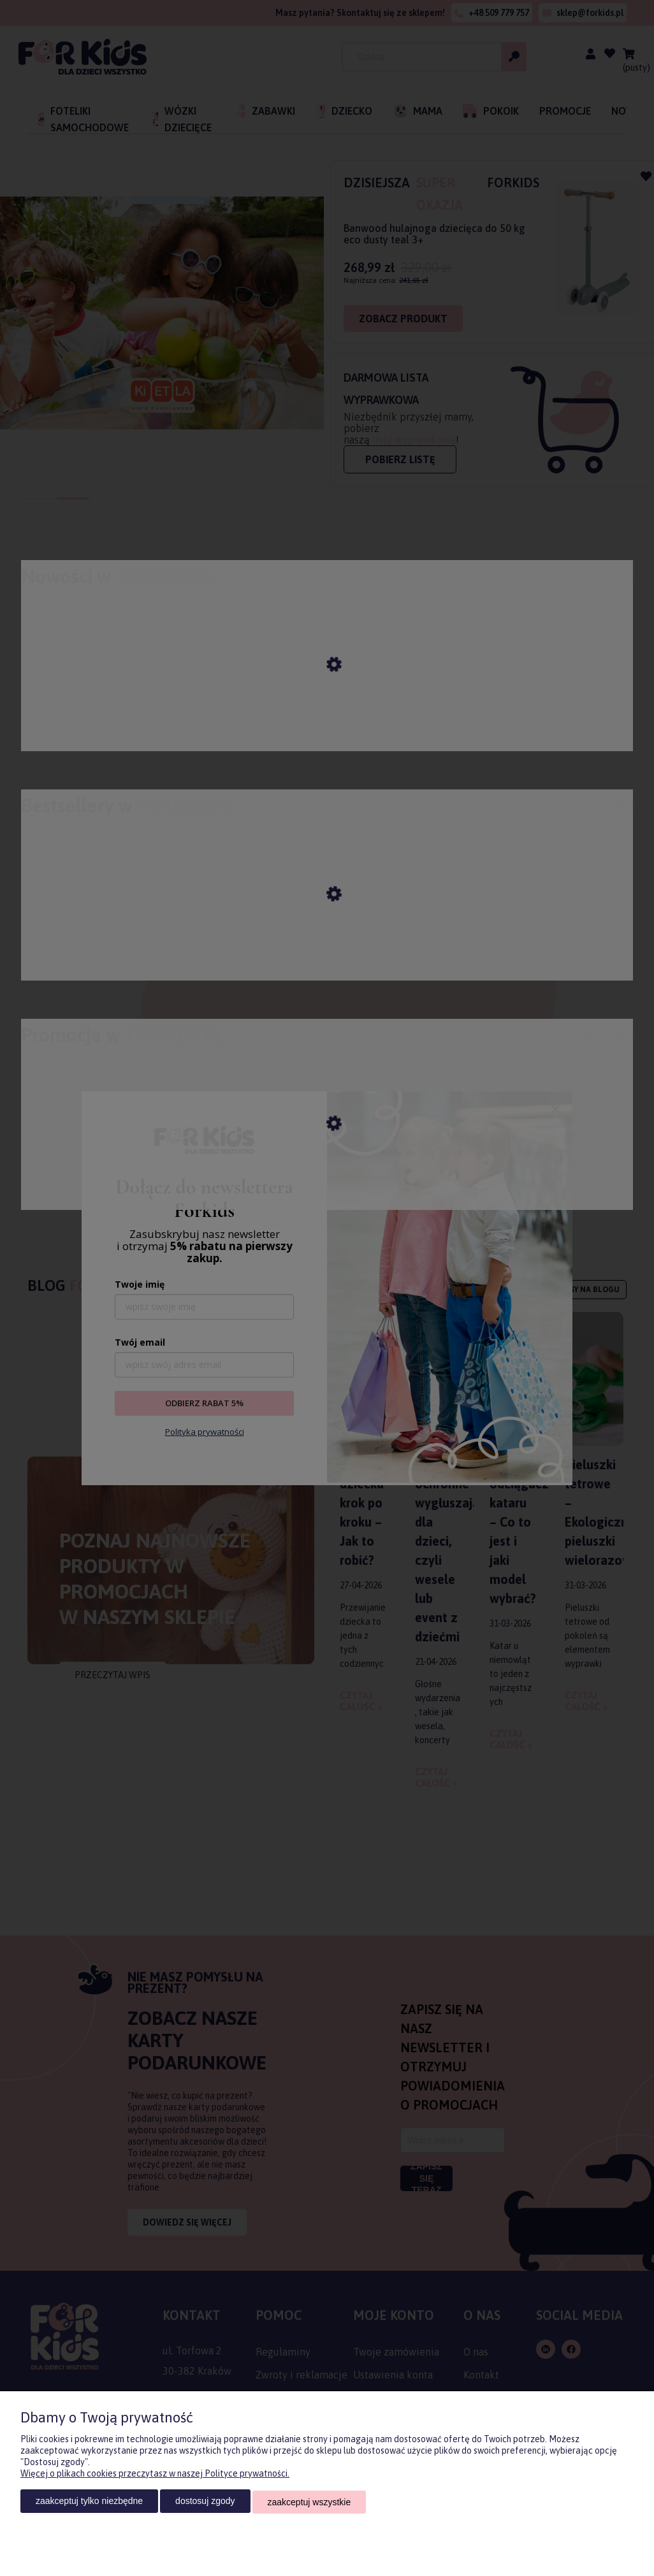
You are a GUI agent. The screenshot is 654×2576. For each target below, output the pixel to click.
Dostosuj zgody (205, 2503)
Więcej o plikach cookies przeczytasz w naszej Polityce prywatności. (154, 2475)
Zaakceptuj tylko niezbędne (89, 2503)
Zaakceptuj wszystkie (309, 2503)
